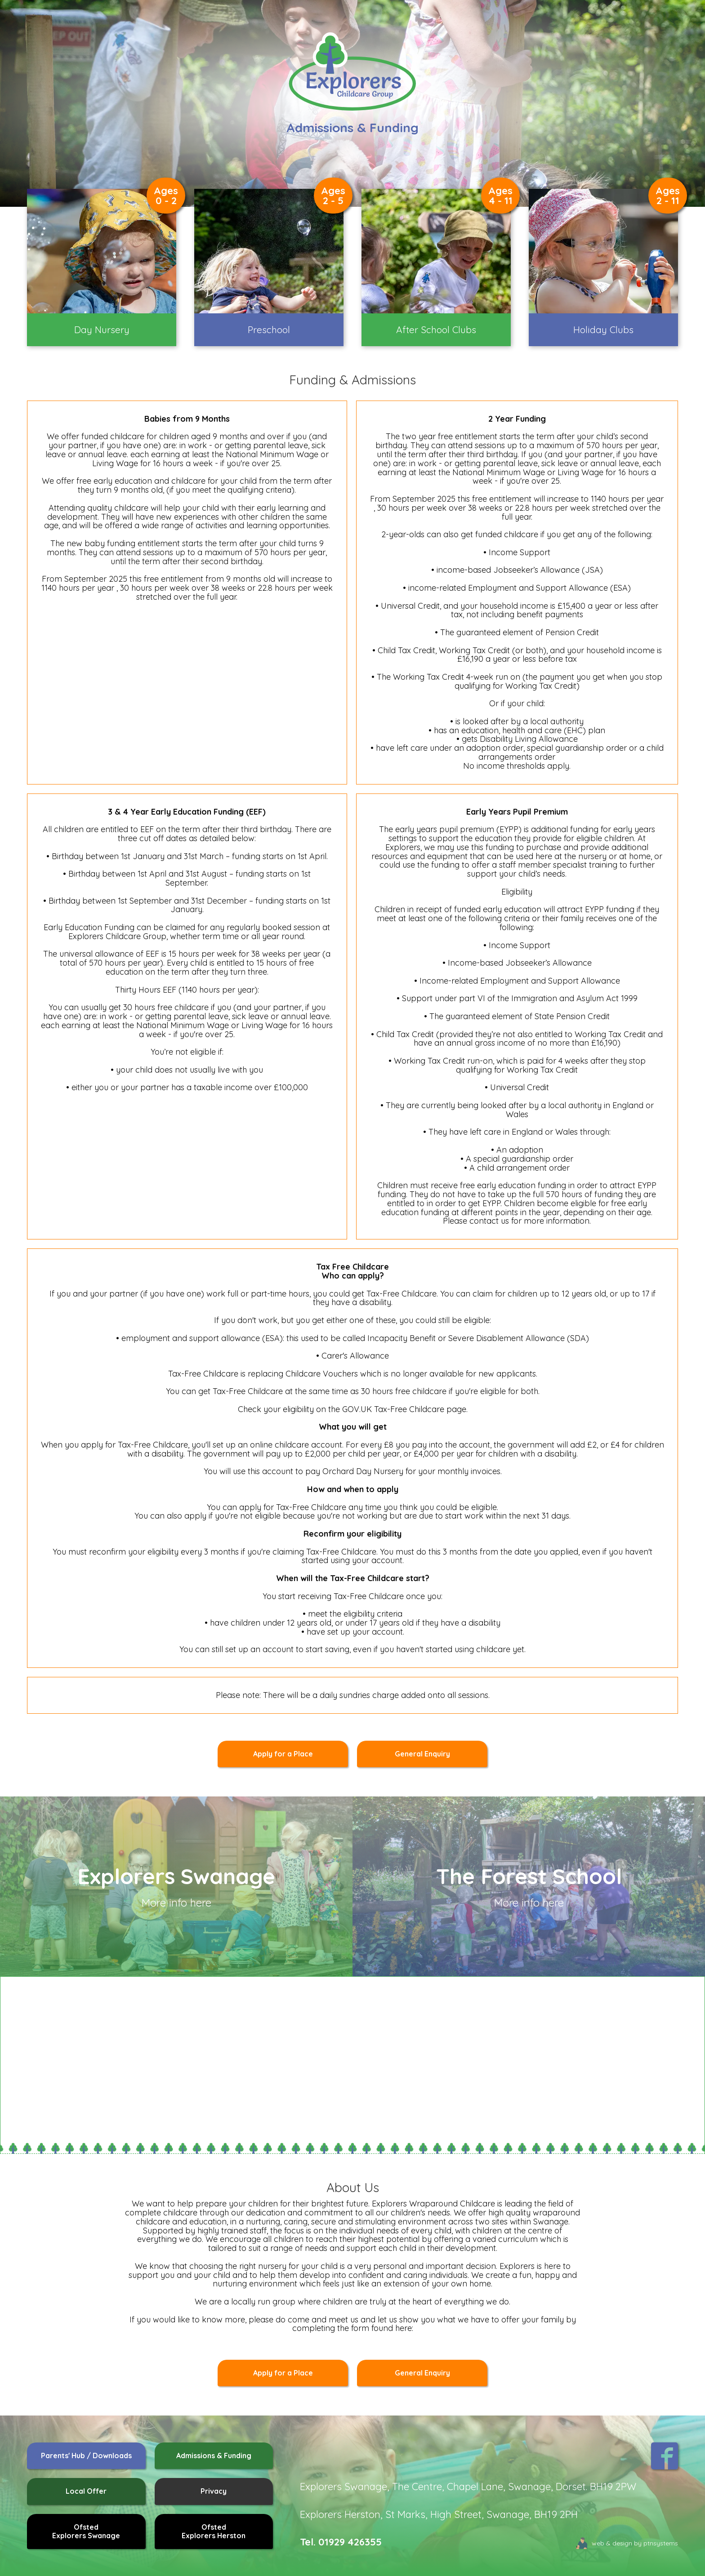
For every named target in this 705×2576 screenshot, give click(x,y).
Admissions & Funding (213, 2455)
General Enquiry (422, 1753)
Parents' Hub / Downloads (86, 2455)
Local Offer (86, 2491)
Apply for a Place (283, 1753)
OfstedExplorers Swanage (86, 2531)
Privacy (214, 2491)
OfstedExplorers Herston (213, 2531)
